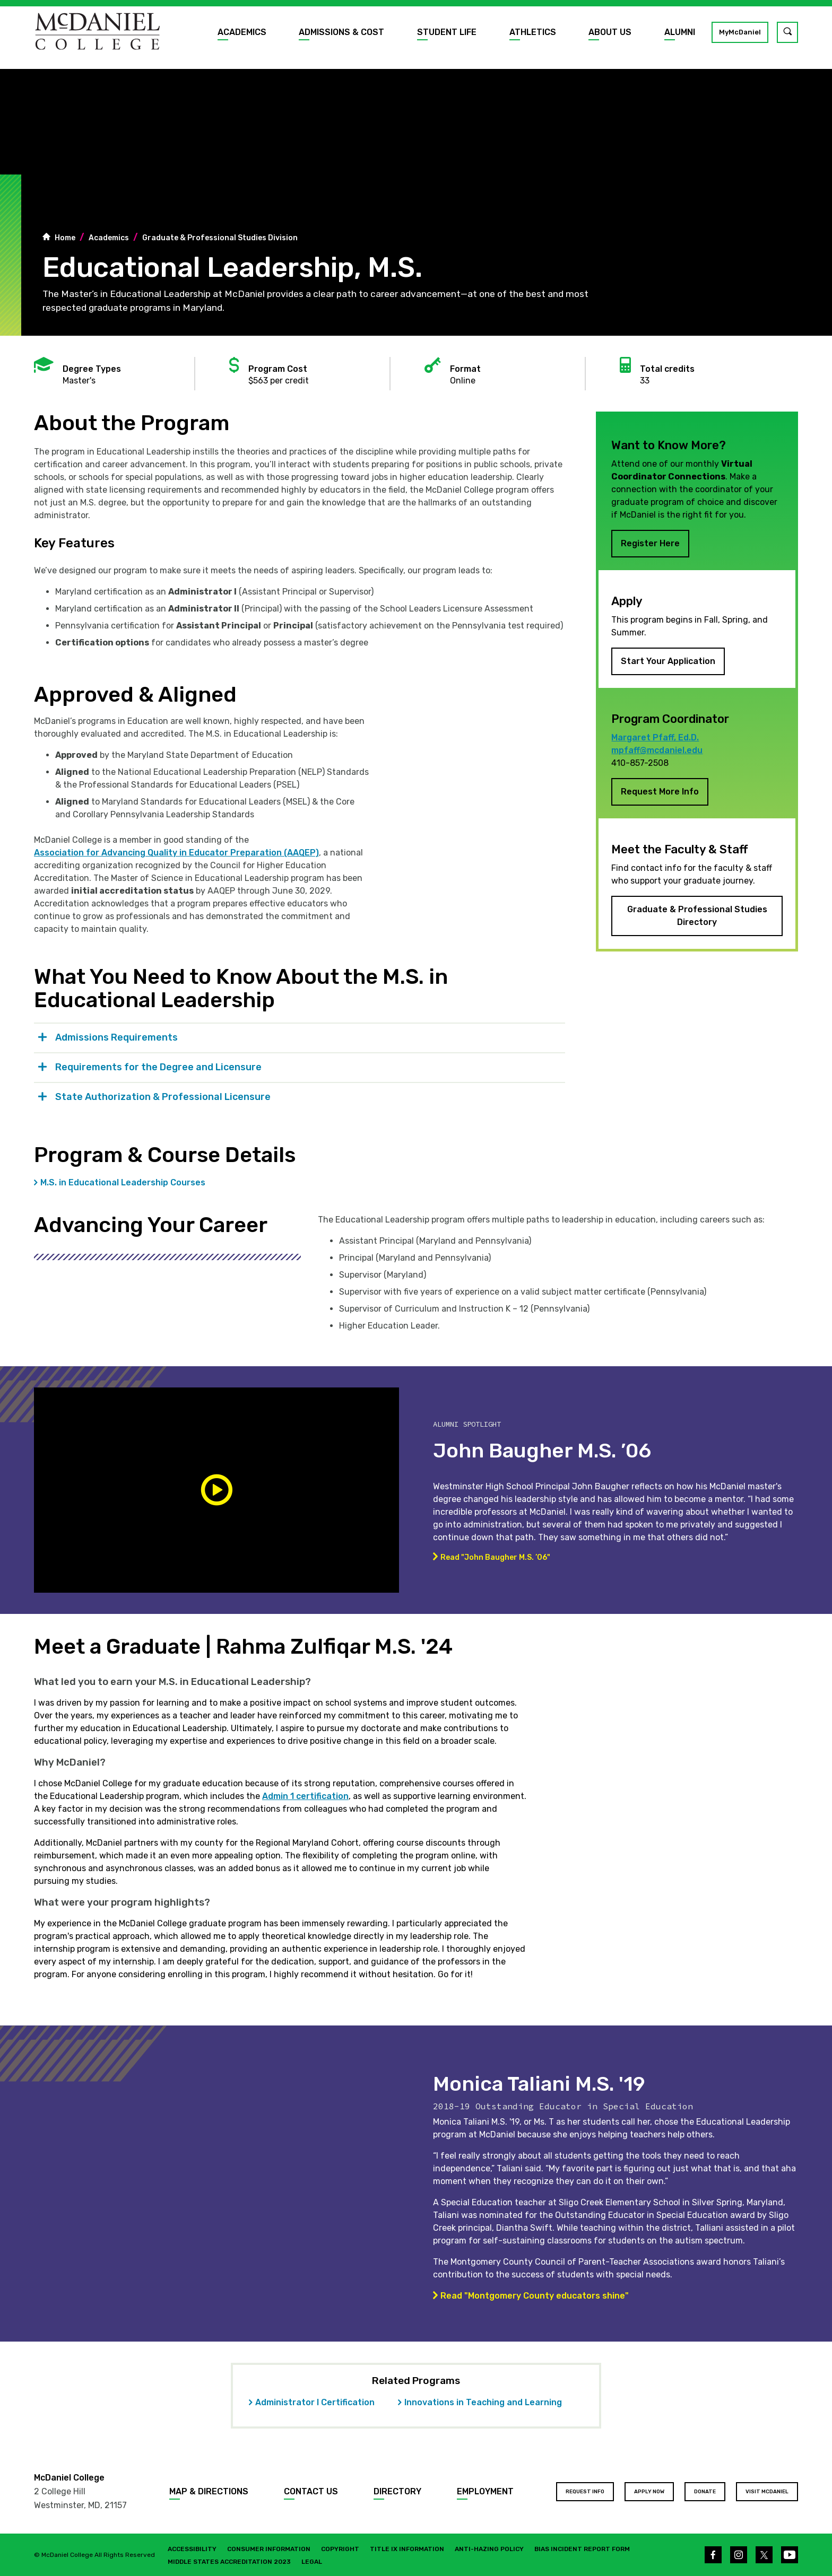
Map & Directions (208, 2491)
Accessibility (192, 2549)
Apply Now (649, 2491)
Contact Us (311, 2491)
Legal (311, 2561)
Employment (485, 2491)
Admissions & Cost (341, 32)
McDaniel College (69, 2478)
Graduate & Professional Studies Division (220, 237)
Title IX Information (407, 2549)
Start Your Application (668, 661)
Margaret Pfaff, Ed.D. (655, 737)
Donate (705, 2491)
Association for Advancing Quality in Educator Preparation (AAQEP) (176, 853)
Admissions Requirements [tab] (116, 1037)
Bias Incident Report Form (582, 2549)
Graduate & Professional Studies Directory (697, 915)
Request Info (585, 2491)
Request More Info (660, 792)
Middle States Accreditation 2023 (229, 2561)
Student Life (446, 32)
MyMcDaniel (740, 32)
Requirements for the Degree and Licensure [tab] (158, 1067)
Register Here (650, 543)
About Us (609, 32)
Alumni (679, 32)
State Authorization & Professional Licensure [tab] (163, 1097)
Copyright (340, 2549)
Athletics (532, 32)
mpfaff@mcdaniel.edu (657, 750)
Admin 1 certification (305, 1796)
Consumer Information (268, 2549)
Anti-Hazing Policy (489, 2549)
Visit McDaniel (767, 2491)
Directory (397, 2491)
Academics (242, 32)
